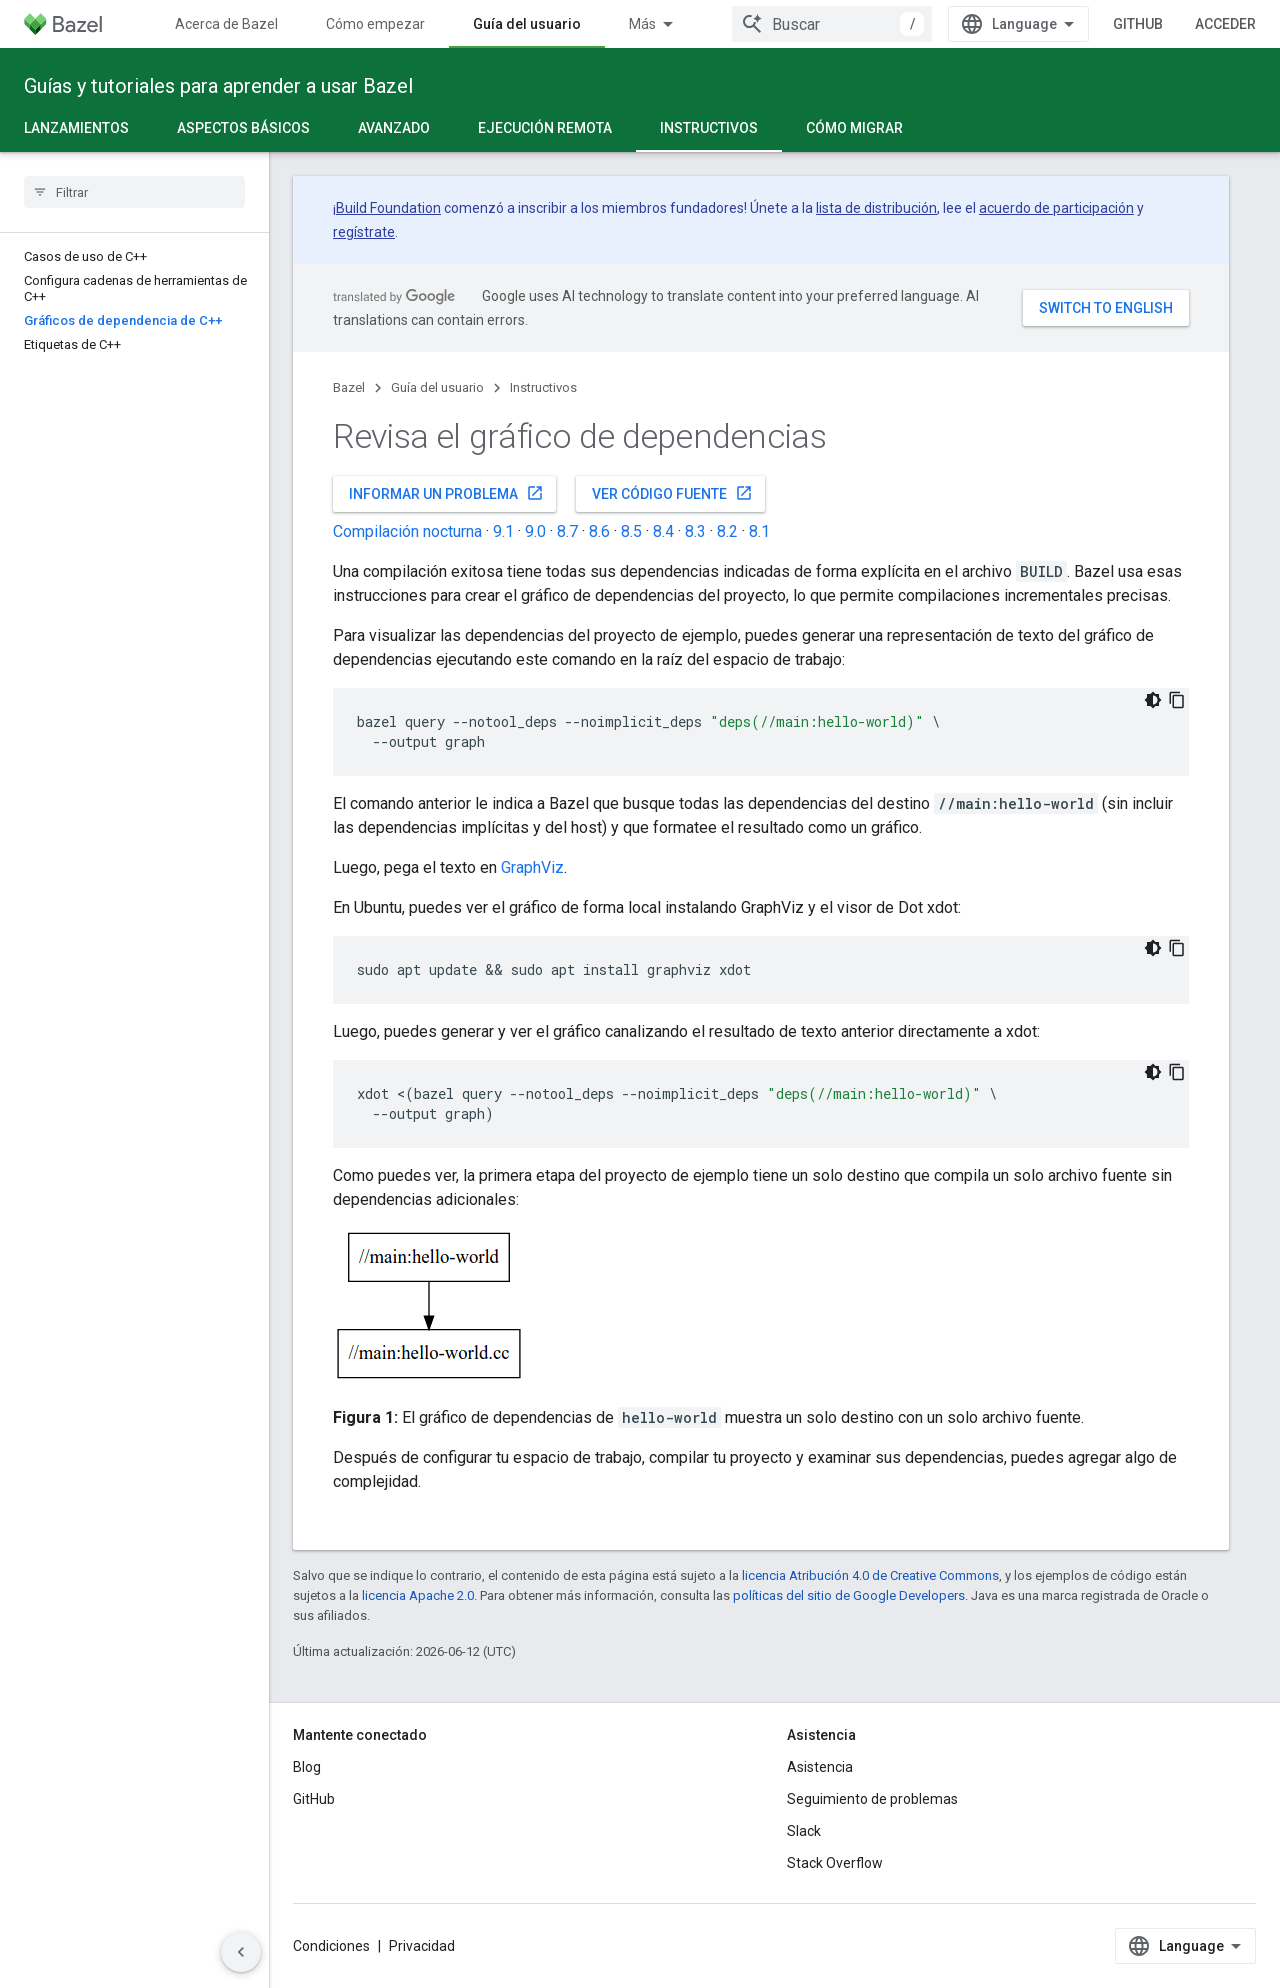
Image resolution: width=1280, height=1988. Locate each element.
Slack (804, 1831)
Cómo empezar (375, 24)
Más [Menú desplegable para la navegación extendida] (642, 24)
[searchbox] (134, 192)
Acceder (1225, 24)
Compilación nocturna (407, 531)
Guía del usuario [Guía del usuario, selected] (527, 24)
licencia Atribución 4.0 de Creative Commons (870, 1575)
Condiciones (331, 1946)
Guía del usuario (437, 387)
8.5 (631, 531)
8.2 (727, 531)
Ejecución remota (545, 128)
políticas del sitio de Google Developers (849, 1595)
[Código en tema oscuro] (1153, 700)
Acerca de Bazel (226, 24)
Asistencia (820, 1767)
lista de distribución (876, 208)
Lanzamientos (76, 128)
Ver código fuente (672, 493)
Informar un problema (446, 493)
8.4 (663, 531)
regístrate (364, 232)
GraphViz (532, 867)
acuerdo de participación (1056, 208)
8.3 (695, 531)
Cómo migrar (854, 128)
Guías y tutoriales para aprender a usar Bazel (218, 86)
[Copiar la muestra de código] (1177, 700)
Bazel (349, 387)
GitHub (1138, 24)
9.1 (503, 531)
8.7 (567, 531)
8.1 (759, 531)
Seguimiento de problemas (872, 1799)
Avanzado (394, 128)
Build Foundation (388, 208)
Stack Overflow (835, 1863)
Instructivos (543, 387)
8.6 (599, 531)
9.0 (535, 531)
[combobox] (832, 24)
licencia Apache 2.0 (418, 1595)
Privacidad (422, 1946)
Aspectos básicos (243, 128)
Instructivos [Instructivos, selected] (709, 128)
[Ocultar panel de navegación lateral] (241, 1952)
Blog (307, 1767)
